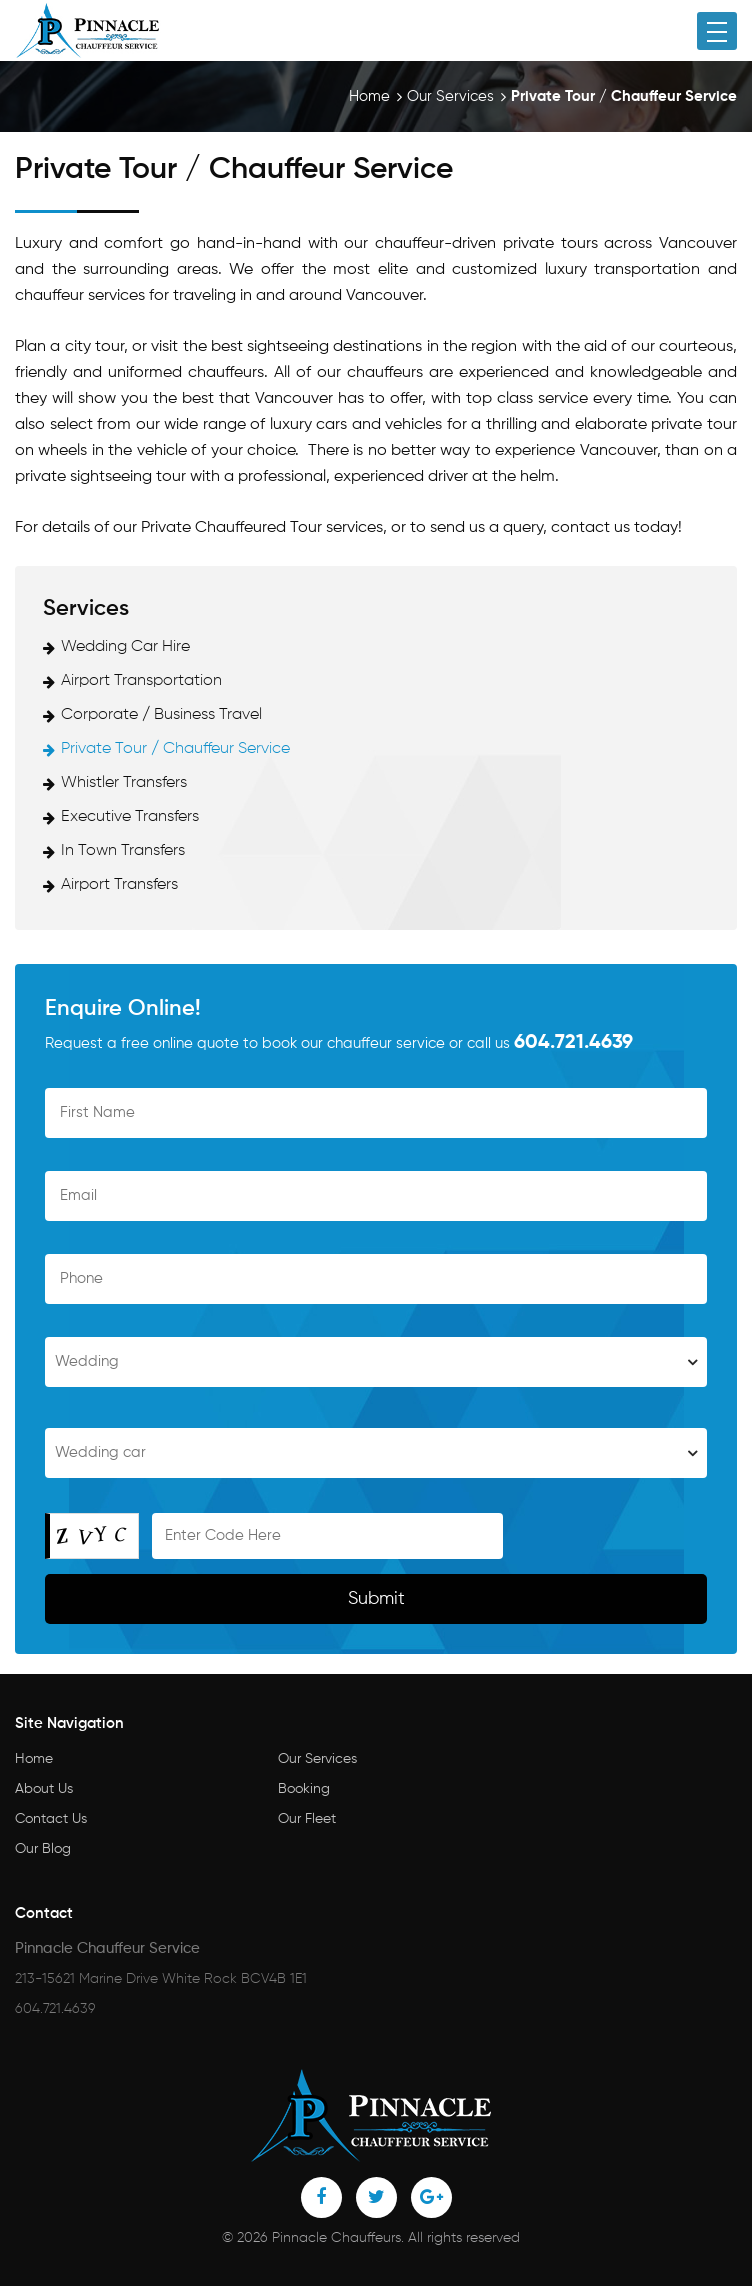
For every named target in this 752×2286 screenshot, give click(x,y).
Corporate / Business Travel (161, 715)
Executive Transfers (130, 817)
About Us (44, 1789)
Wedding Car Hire (125, 647)
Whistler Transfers (124, 783)
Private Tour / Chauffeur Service (175, 749)
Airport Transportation (141, 681)
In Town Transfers (123, 851)
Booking (304, 1789)
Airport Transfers (119, 885)
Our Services (450, 96)
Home (369, 96)
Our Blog (43, 1849)
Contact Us (51, 1819)
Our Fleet (307, 1819)
